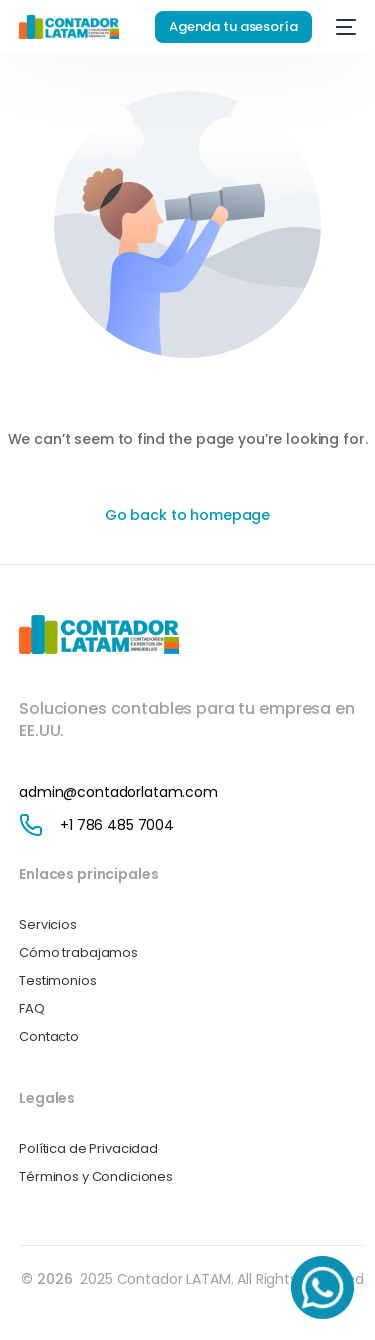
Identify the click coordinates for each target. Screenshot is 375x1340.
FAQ (32, 1008)
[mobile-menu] (344, 27)
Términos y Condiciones (96, 1176)
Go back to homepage (187, 515)
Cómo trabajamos (78, 952)
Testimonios (57, 980)
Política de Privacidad (88, 1148)
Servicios (48, 924)
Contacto (49, 1036)
